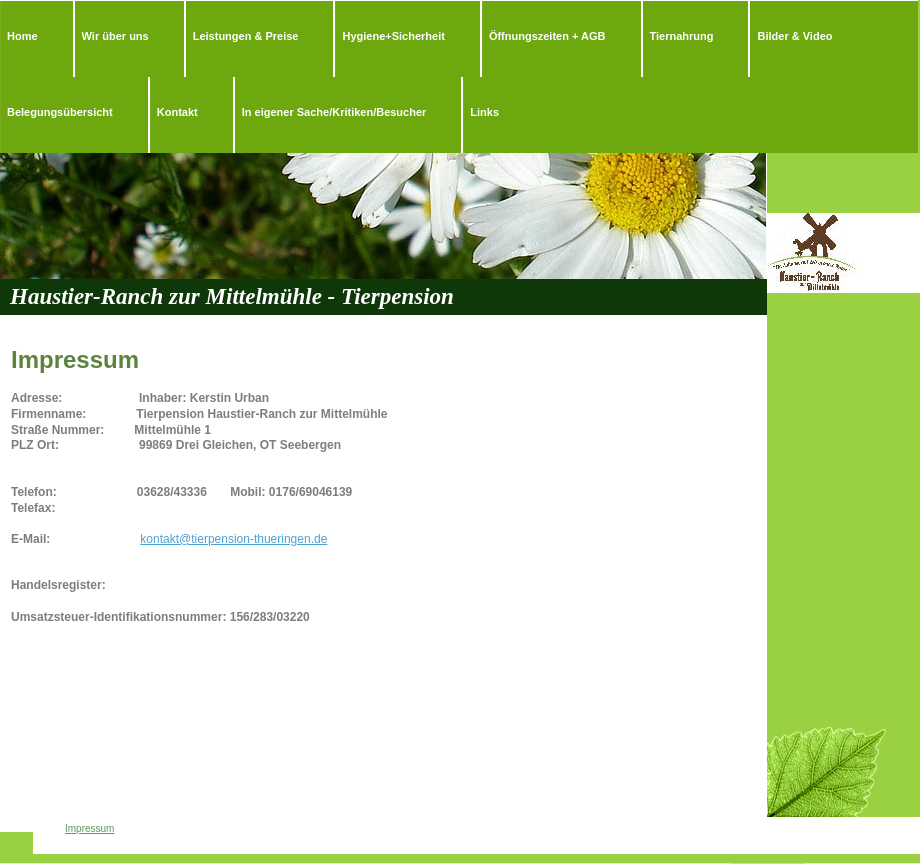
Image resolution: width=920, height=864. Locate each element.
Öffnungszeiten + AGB (547, 36)
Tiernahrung (682, 36)
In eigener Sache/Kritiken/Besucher (334, 112)
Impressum (89, 828)
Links (484, 112)
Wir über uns (115, 36)
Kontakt (177, 112)
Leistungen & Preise (246, 36)
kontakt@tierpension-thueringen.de (233, 539)
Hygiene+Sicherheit (393, 36)
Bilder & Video (794, 36)
